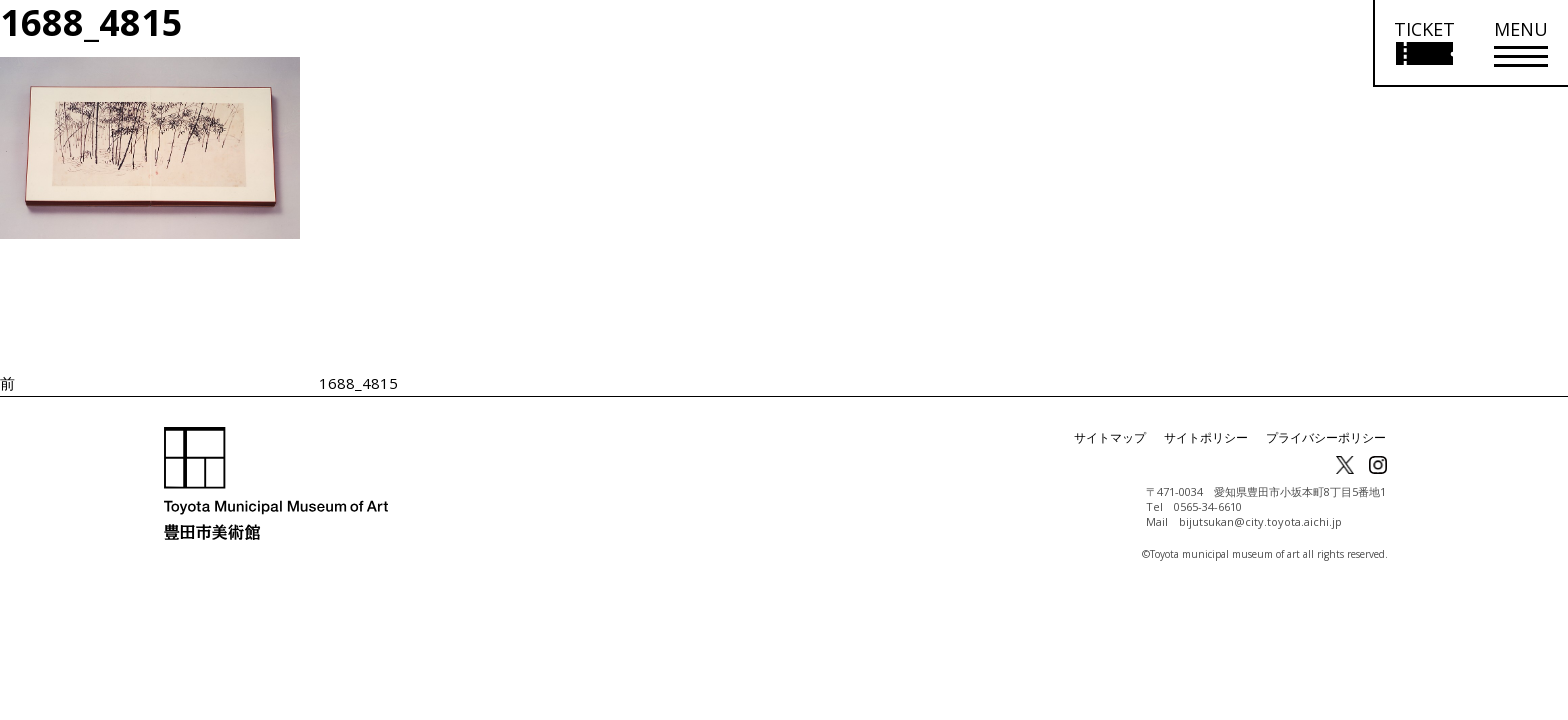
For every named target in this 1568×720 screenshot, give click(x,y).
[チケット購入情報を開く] (1423, 43)
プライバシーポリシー (1326, 437)
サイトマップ (1110, 437)
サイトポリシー (1206, 437)
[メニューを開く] (1521, 43)
